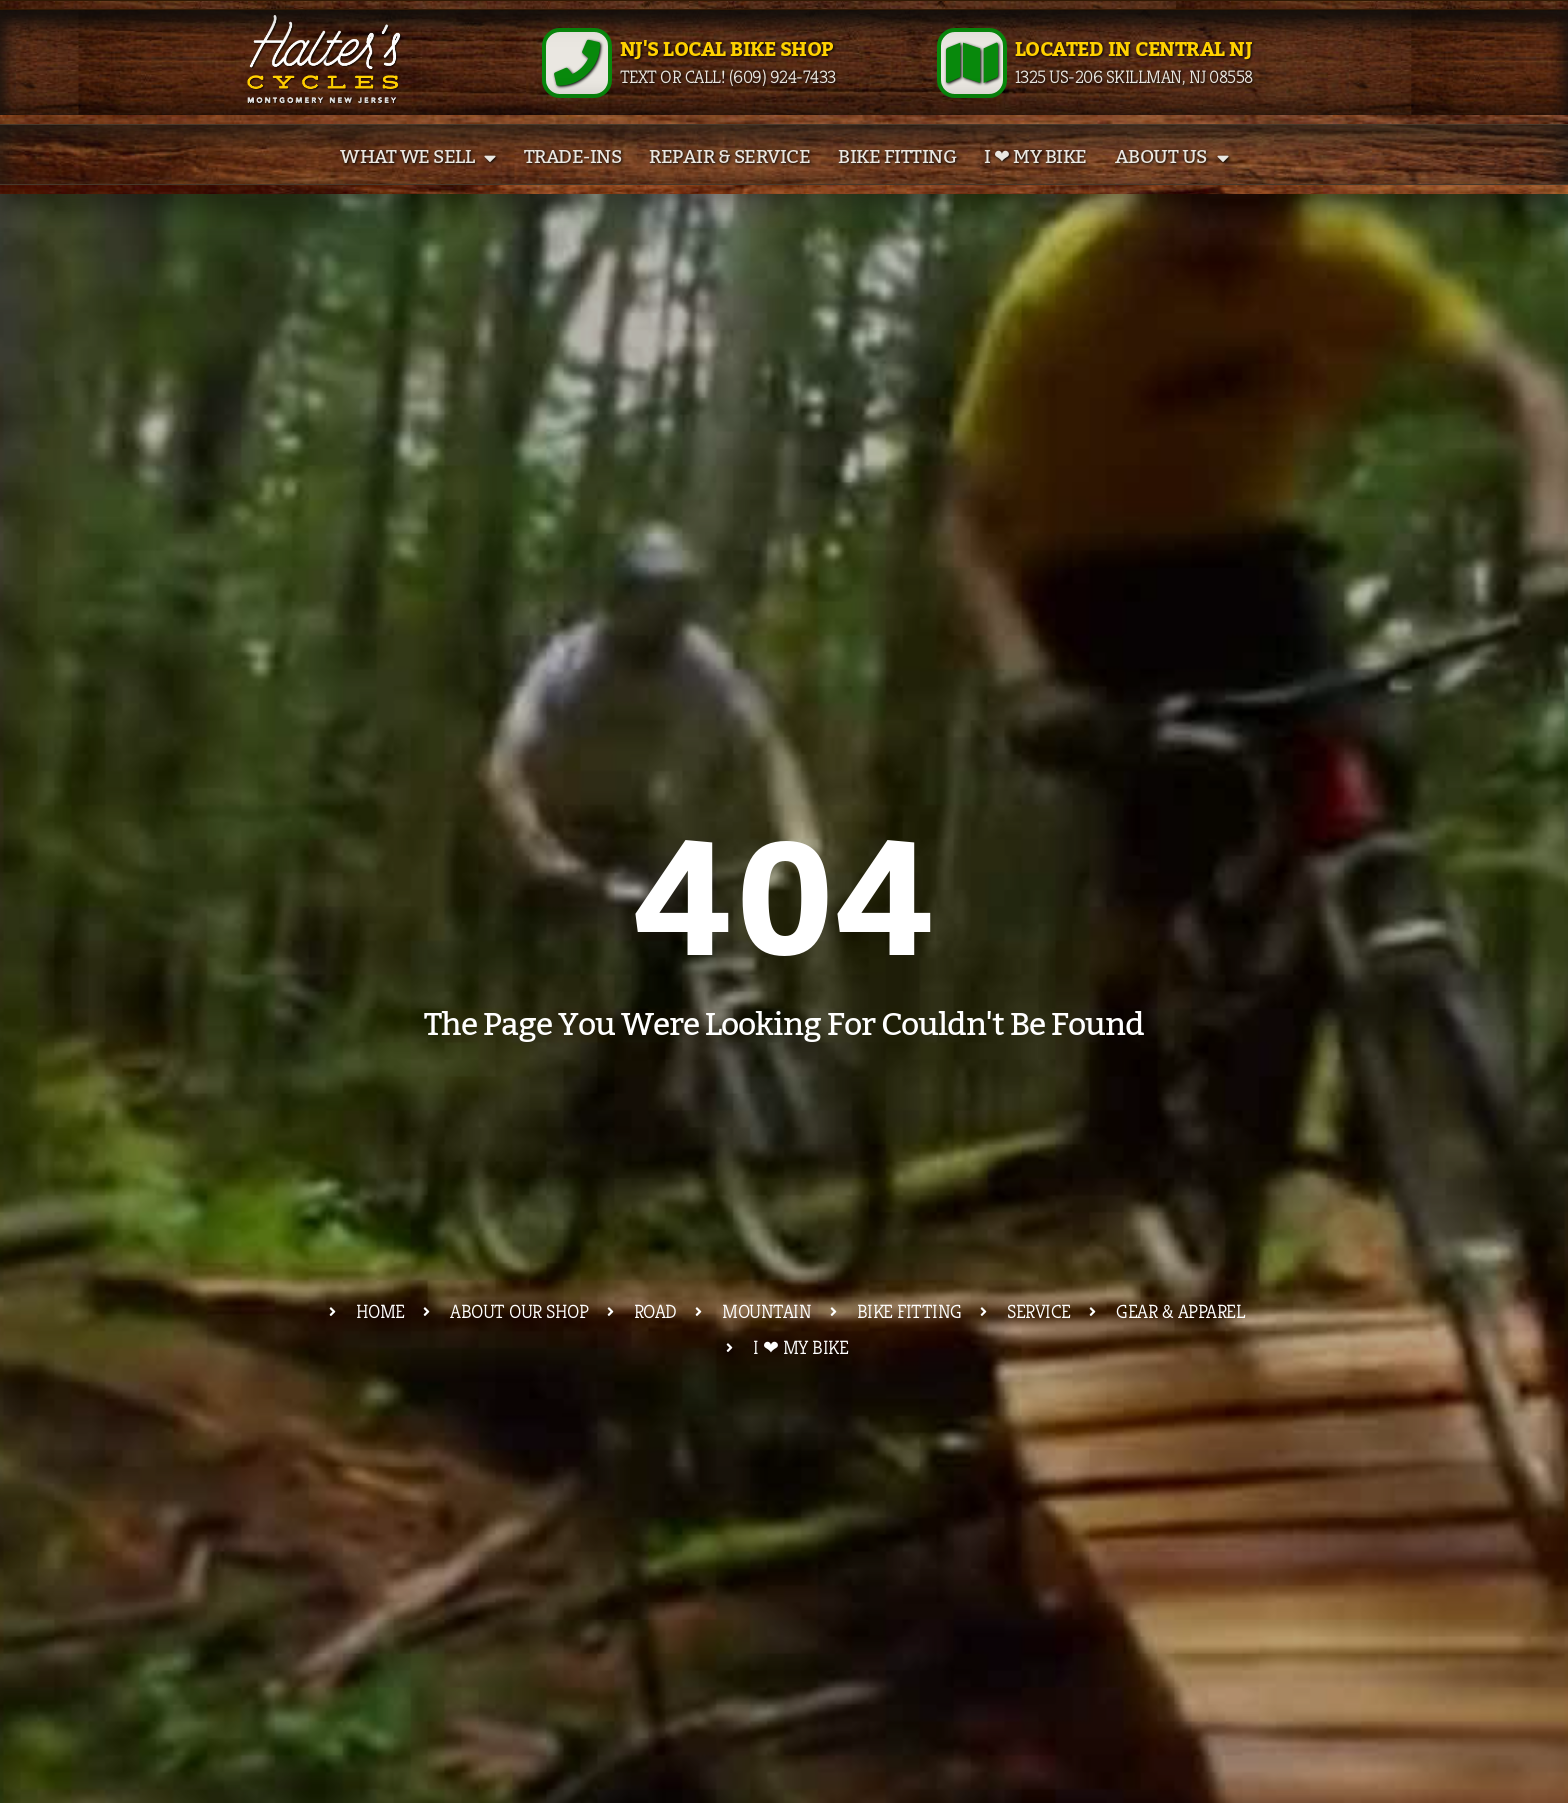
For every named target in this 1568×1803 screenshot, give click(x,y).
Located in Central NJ (1134, 62)
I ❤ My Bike (1035, 182)
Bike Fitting (897, 182)
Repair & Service (729, 182)
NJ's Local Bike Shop (726, 62)
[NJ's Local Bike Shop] (577, 75)
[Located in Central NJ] (972, 75)
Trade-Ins (573, 182)
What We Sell (418, 181)
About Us (1172, 181)
